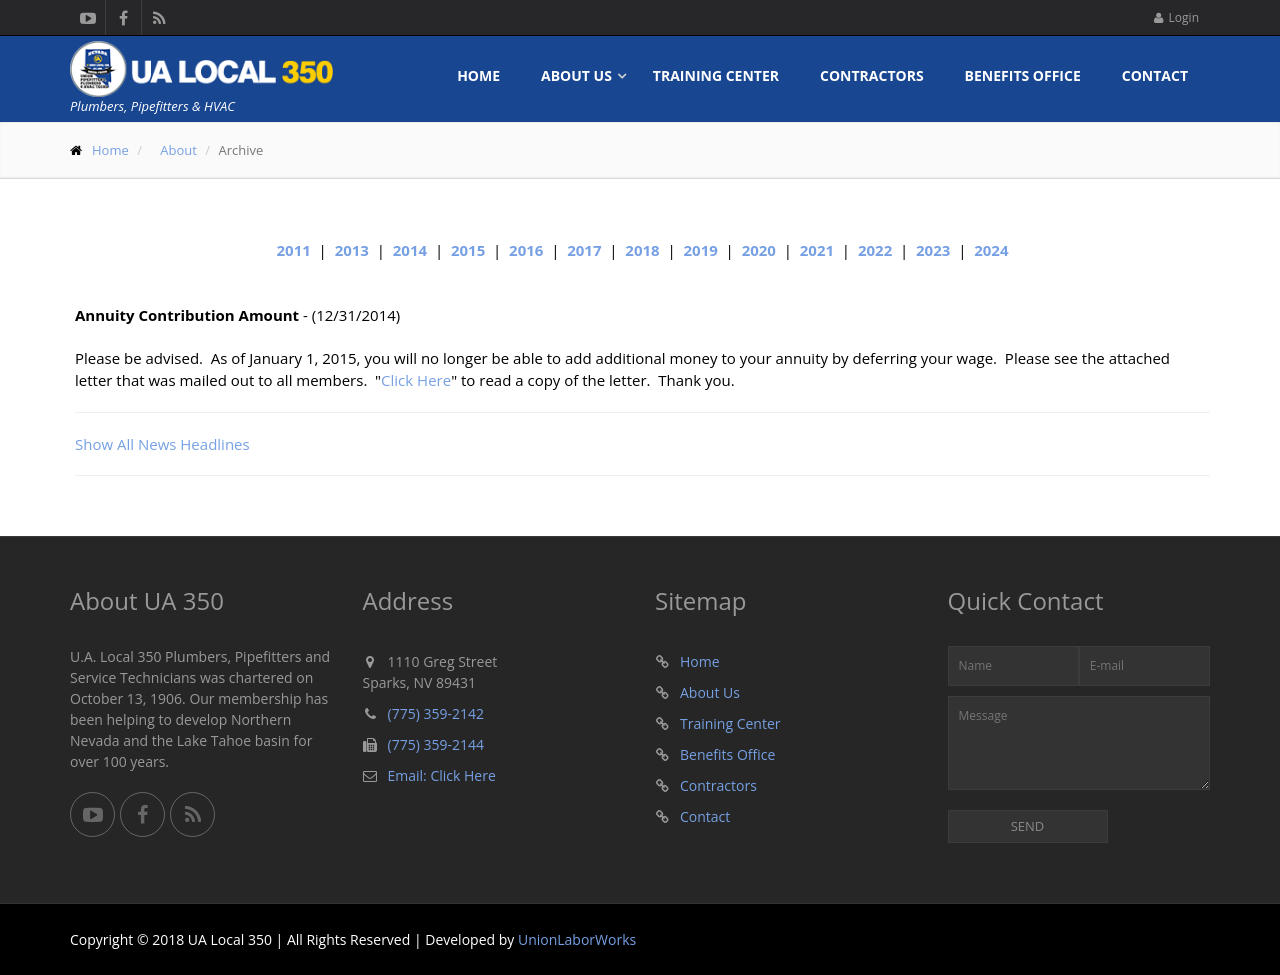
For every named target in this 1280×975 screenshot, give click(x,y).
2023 (933, 250)
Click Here (416, 380)
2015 (468, 250)
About (178, 150)
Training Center (716, 75)
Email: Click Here (442, 775)
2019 (700, 250)
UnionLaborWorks (577, 939)
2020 (759, 250)
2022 (875, 250)
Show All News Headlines (162, 444)
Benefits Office (1023, 75)
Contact (1155, 75)
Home (478, 75)
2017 (584, 250)
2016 (526, 250)
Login (1176, 17)
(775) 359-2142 (436, 713)
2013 (352, 250)
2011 (294, 250)
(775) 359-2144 (436, 744)
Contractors (872, 75)
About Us (576, 75)
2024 (991, 250)
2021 (817, 250)
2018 (642, 250)
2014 (410, 250)
